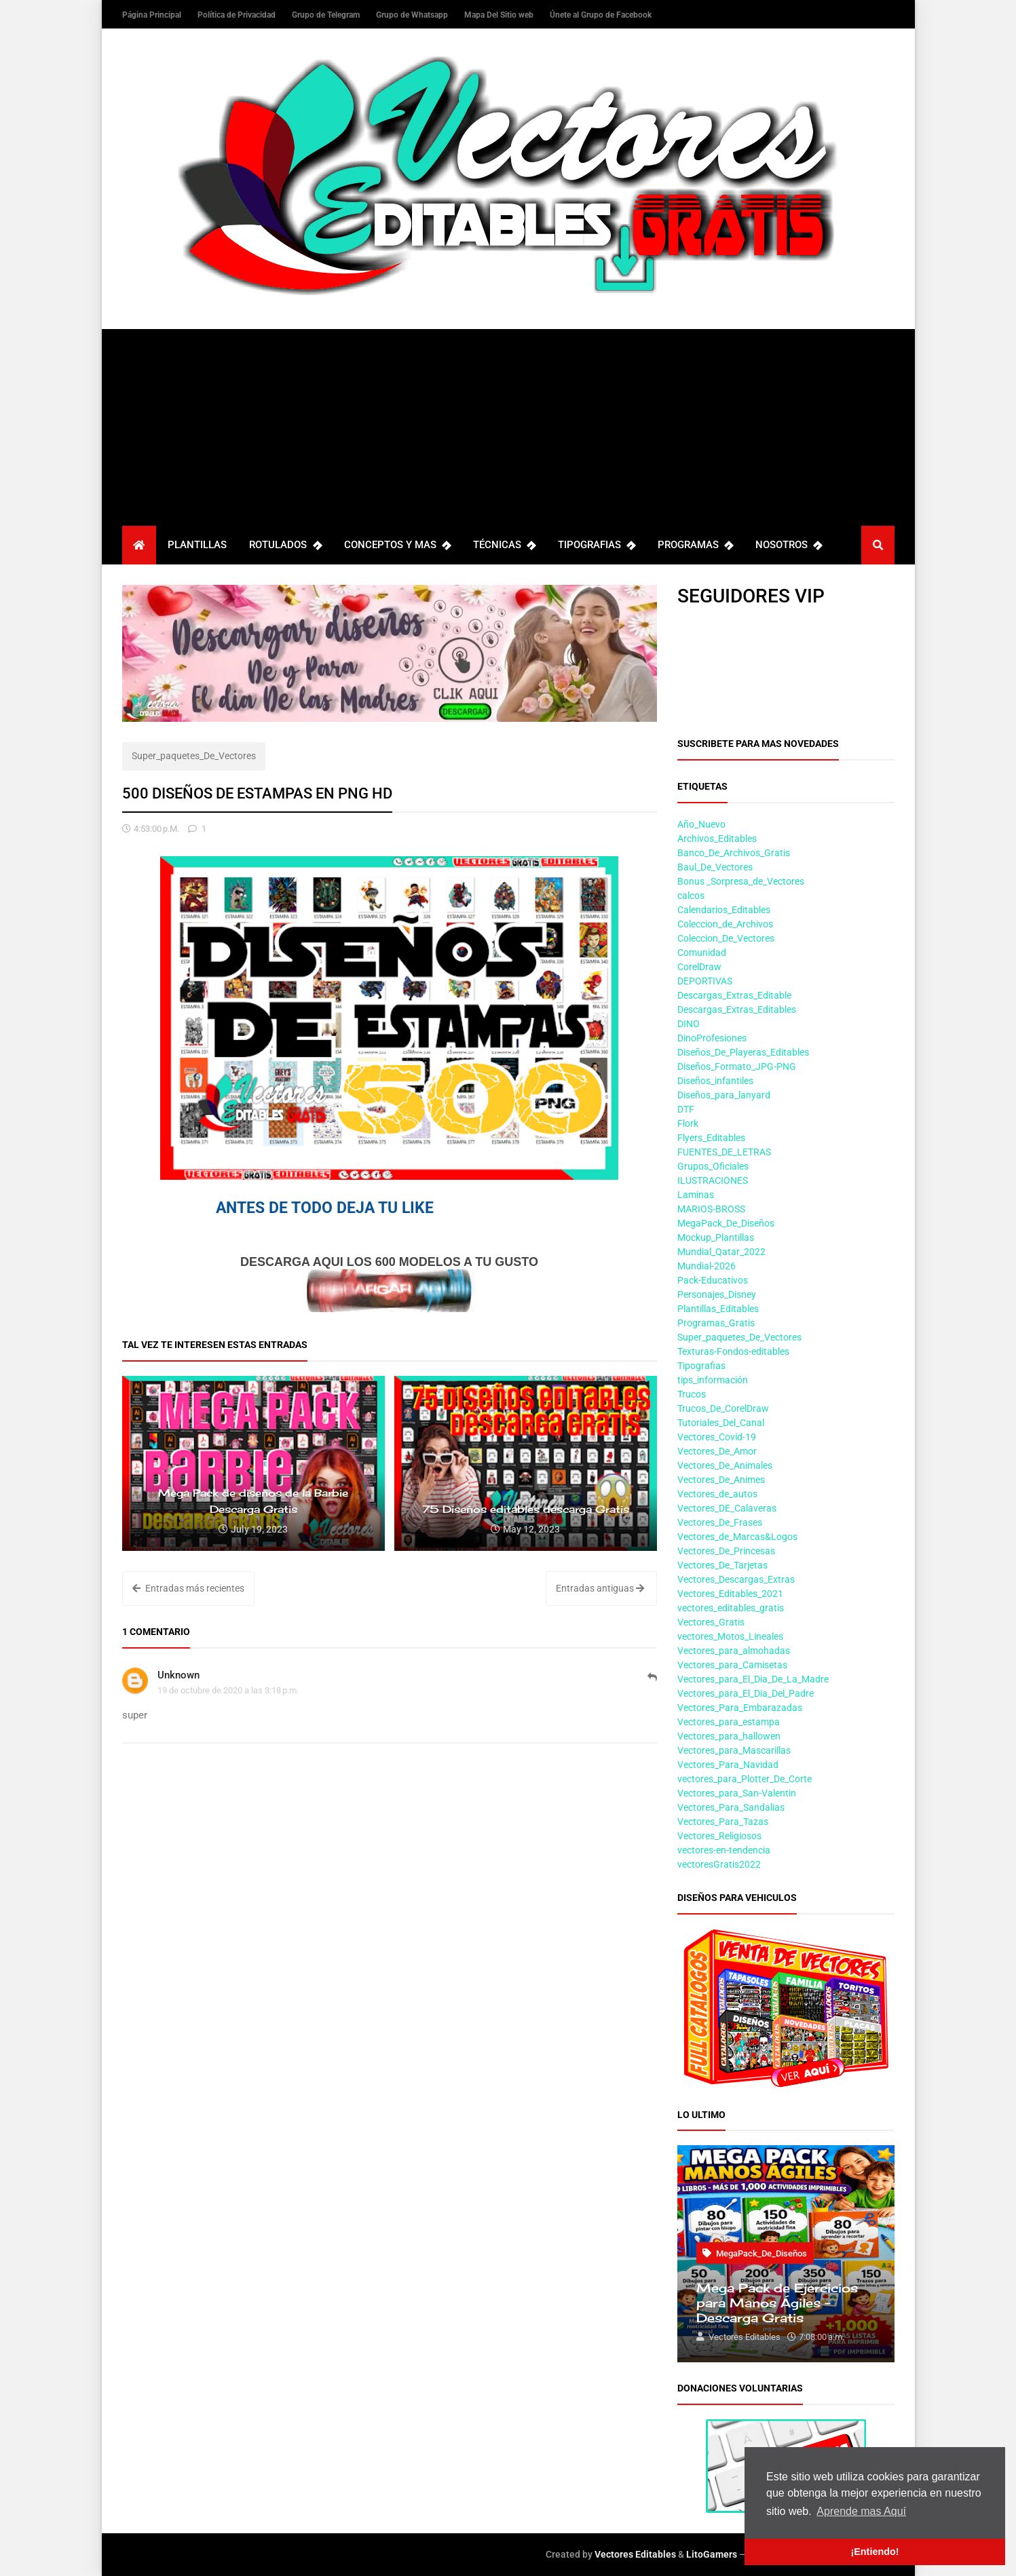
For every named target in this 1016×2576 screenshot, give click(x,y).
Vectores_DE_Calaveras (726, 1508)
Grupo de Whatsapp (413, 15)
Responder (652, 1684)
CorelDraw (699, 966)
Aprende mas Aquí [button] (861, 2511)
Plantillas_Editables (718, 1308)
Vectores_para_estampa (728, 1721)
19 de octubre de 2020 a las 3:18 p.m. (228, 1690)
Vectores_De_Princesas (726, 1550)
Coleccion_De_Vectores (725, 938)
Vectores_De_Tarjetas (722, 1565)
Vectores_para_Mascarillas (734, 1750)
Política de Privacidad (237, 15)
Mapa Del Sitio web (499, 15)
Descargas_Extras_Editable (734, 995)
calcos (690, 895)
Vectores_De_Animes (721, 1479)
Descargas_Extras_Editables (736, 1009)
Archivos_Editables (717, 838)
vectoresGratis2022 (719, 1864)
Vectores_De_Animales (724, 1465)
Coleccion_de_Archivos (725, 924)
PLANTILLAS (197, 545)
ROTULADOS (285, 545)
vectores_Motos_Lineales (730, 1636)
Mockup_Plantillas (715, 1237)
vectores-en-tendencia (723, 1850)
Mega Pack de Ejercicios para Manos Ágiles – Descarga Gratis (777, 2302)
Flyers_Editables (711, 1137)
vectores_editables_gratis (730, 1607)
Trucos (691, 1394)
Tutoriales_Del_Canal (720, 1422)
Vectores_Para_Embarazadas (739, 1707)
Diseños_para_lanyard (723, 1095)
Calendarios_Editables (723, 909)
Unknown (178, 1675)
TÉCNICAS (504, 545)
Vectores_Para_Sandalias (731, 1807)
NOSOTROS (788, 545)
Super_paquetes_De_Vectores (194, 755)
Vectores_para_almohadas (733, 1650)
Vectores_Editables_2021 (730, 1593)
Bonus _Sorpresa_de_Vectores (740, 881)
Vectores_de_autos (717, 1493)
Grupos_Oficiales (713, 1166)
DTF (685, 1109)
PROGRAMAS (695, 545)
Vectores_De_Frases (719, 1522)
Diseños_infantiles (715, 1080)
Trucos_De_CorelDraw (723, 1408)
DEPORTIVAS (704, 981)
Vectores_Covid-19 (716, 1436)
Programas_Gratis (716, 1323)
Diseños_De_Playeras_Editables (743, 1052)
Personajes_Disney (716, 1294)
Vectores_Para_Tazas (722, 1821)
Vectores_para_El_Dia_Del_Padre (745, 1693)
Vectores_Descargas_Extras (736, 1579)
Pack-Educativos (712, 1280)
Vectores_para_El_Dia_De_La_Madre (753, 1679)
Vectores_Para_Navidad (727, 1764)
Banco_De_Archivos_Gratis (733, 852)
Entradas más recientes (188, 1588)
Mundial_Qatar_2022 (721, 1251)
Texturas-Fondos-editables (733, 1351)
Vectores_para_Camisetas (732, 1664)
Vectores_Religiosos (719, 1835)
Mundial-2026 (706, 1266)
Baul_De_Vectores (715, 867)
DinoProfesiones (712, 1038)
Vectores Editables (635, 2554)
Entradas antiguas (600, 1588)
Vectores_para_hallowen (728, 1736)
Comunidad (701, 952)
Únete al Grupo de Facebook (601, 15)
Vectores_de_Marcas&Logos (737, 1536)
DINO (688, 1023)
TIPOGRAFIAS (596, 545)
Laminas (695, 1194)
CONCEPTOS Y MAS (397, 545)
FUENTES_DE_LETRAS (724, 1152)
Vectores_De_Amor (717, 1451)
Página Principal (152, 15)
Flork (687, 1123)
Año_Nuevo (701, 824)
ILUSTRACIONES (712, 1180)
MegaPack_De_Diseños (725, 1223)
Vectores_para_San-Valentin (736, 1793)
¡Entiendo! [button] (874, 2551)
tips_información (712, 1379)
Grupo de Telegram (327, 15)
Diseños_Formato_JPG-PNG (736, 1066)
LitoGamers (711, 2554)
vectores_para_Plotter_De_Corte (744, 1778)
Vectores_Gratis (711, 1622)
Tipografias (701, 1365)
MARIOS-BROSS (711, 1209)
